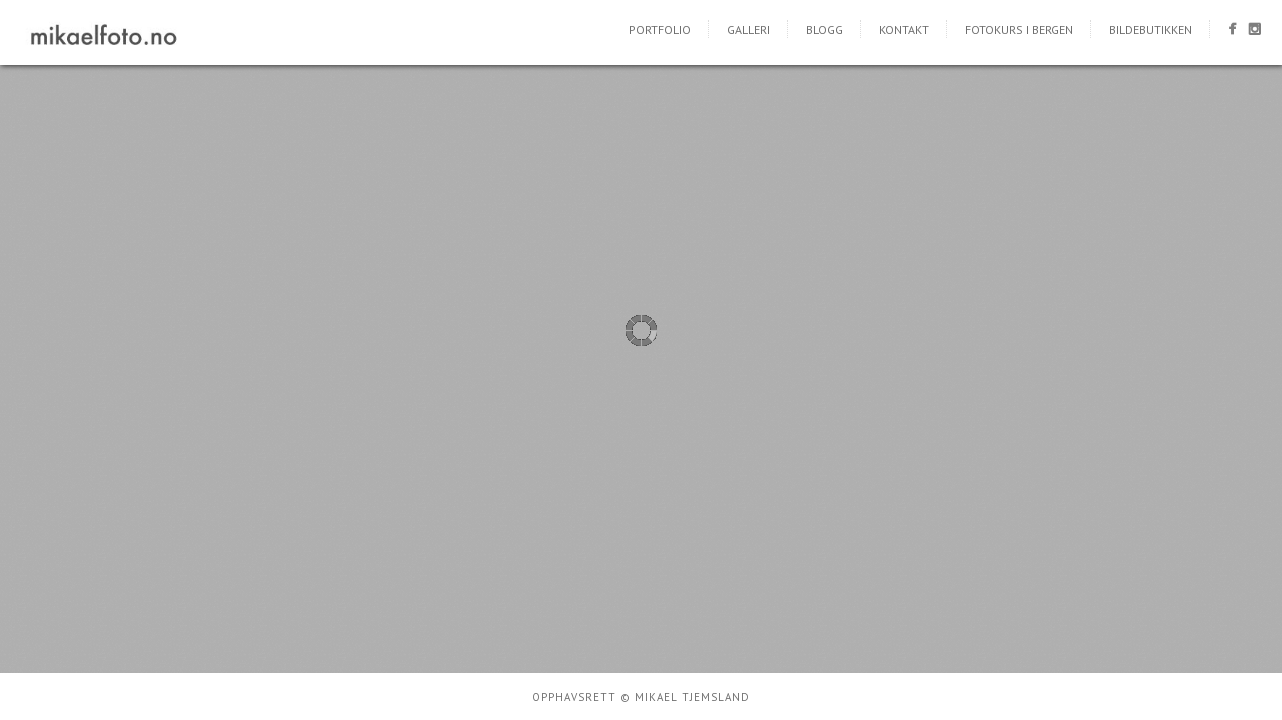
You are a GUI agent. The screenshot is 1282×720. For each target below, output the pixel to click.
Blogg (824, 29)
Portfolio (660, 29)
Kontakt (904, 29)
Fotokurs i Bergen (1019, 29)
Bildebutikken (1150, 29)
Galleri (748, 29)
